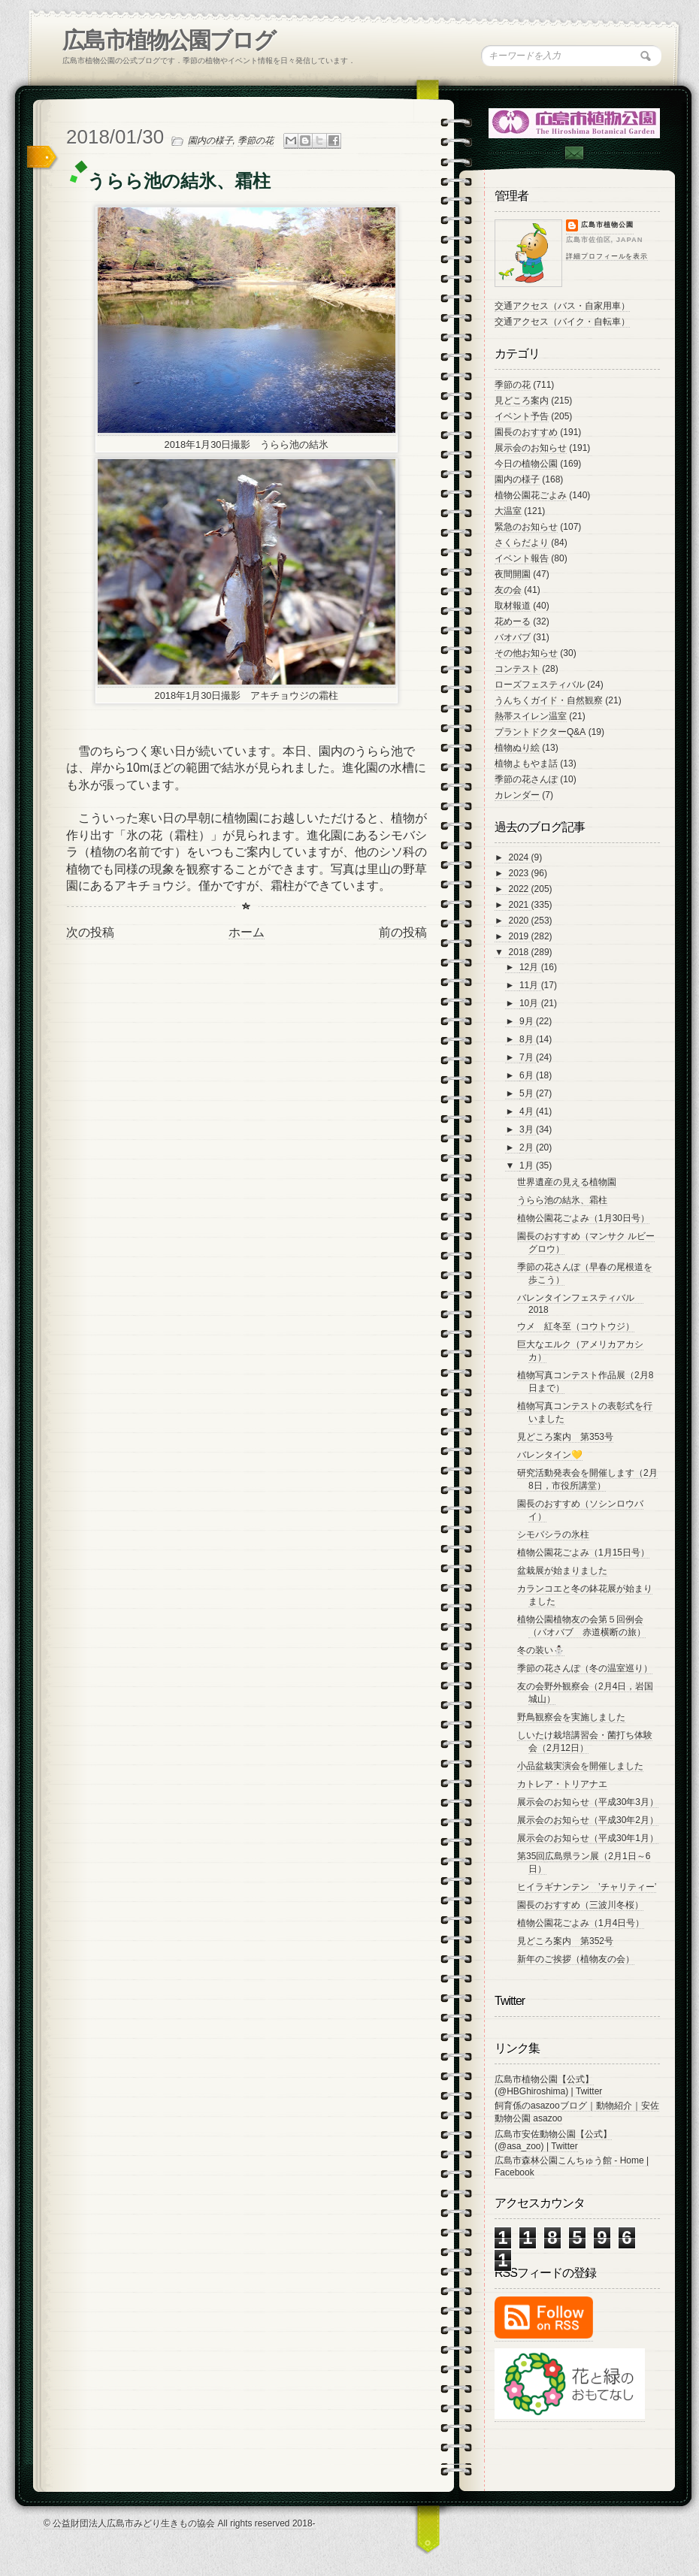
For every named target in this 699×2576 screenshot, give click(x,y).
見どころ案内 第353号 (565, 1437)
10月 (530, 1003)
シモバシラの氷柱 (553, 1534)
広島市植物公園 (607, 224)
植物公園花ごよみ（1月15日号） (583, 1552)
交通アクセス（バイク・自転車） (562, 321)
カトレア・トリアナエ (562, 1784)
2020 (520, 920)
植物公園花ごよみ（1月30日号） (583, 1218)
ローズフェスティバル (540, 684)
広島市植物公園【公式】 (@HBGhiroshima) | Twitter (548, 2085)
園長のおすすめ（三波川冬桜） (580, 1905)
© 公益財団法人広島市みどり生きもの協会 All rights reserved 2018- (180, 2523)
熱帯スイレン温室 (531, 716)
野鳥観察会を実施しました (571, 1717)
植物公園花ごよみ (531, 495)
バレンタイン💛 (549, 1455)
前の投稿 (403, 932)
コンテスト (517, 669)
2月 (527, 1147)
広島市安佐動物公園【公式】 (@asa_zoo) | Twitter (553, 2140)
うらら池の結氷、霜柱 (562, 1200)
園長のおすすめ (526, 432)
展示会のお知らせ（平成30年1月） (587, 1838)
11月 (530, 985)
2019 (520, 936)
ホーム (246, 932)
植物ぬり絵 (517, 747)
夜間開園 (513, 574)
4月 (527, 1111)
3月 (527, 1129)
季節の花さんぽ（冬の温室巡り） (584, 1668)
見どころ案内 (522, 400)
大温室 (508, 511)
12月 (530, 967)
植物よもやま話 (526, 763)
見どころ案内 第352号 (565, 1941)
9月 (527, 1021)
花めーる (513, 621)
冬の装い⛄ (540, 1650)
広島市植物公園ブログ (168, 40)
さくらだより (522, 542)
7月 (527, 1057)
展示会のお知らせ (531, 448)
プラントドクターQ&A (540, 732)
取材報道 (513, 605)
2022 (520, 889)
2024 (520, 857)
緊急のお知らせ (526, 527)
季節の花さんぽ (526, 779)
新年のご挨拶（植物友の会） (575, 1959)
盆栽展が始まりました (562, 1570)
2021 (520, 904)
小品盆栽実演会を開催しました (580, 1766)
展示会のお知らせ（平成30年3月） (587, 1802)
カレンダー (517, 795)
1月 (527, 1165)
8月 (527, 1039)
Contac (573, 153)
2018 (520, 952)
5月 (527, 1093)
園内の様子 (210, 140)
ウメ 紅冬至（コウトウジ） (575, 1326)
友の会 (508, 590)
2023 (520, 873)
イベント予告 (522, 416)
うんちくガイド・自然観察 (549, 700)
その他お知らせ (526, 653)
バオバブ (513, 637)
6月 (527, 1075)
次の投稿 (90, 932)
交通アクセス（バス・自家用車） (562, 306)
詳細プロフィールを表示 (607, 256)
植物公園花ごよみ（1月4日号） (580, 1923)
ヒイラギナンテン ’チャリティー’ (586, 1887)
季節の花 (256, 140)
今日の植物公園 (526, 463)
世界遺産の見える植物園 (566, 1182)
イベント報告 (522, 558)
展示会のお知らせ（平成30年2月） (587, 1820)
